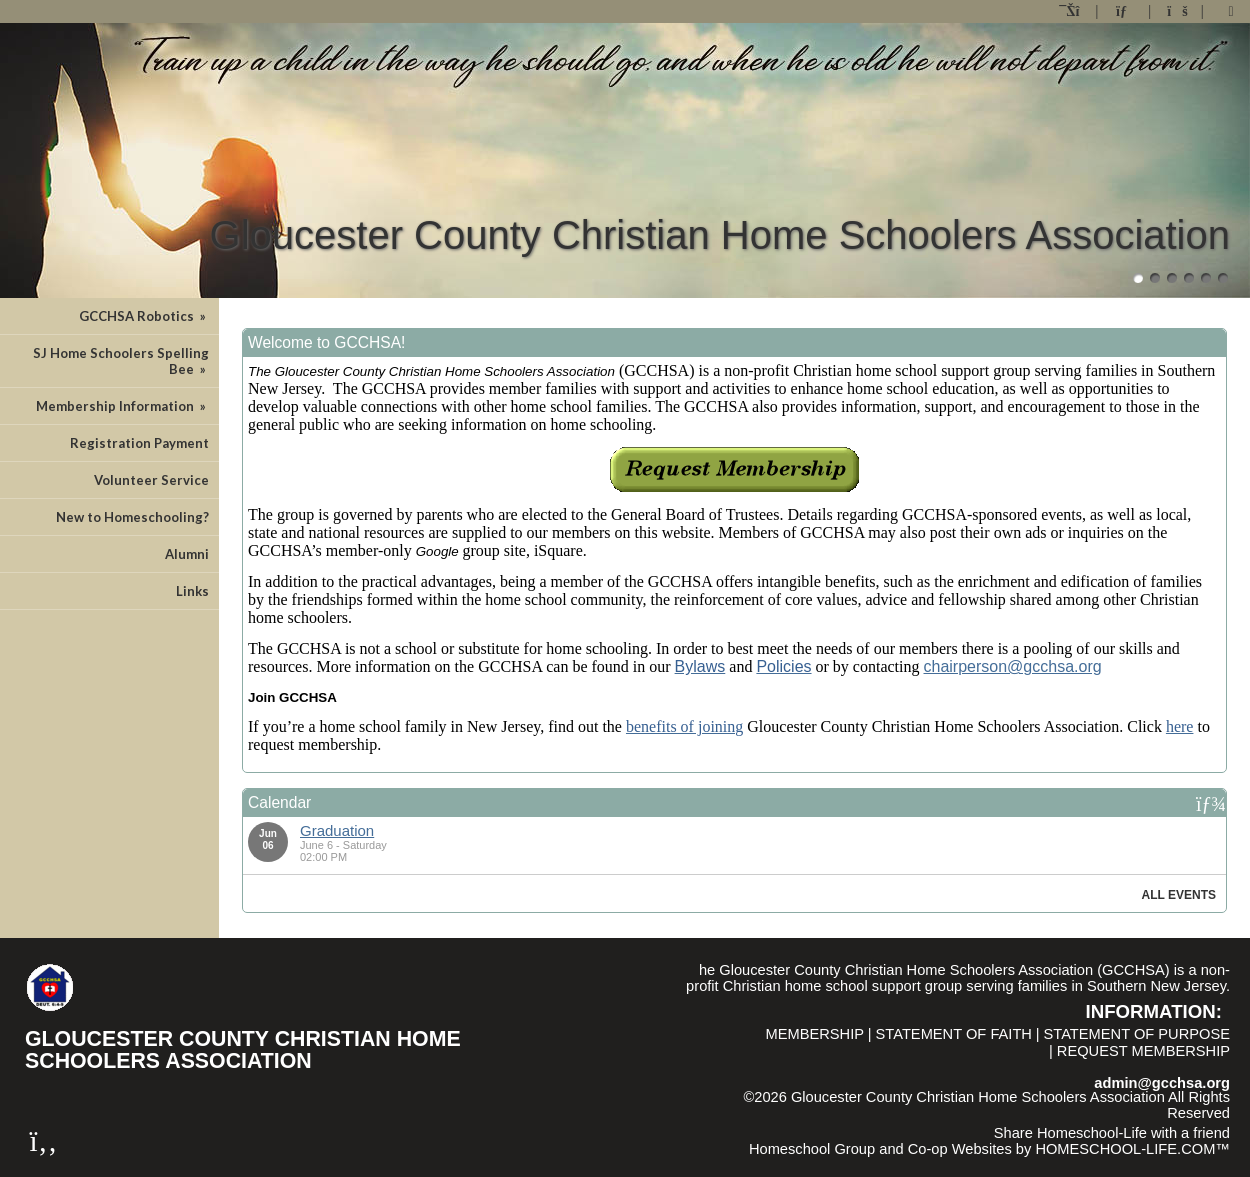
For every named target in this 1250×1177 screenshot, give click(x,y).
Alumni (187, 554)
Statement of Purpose (1137, 1034)
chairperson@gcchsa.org (1013, 666)
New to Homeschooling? (132, 517)
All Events (1179, 895)
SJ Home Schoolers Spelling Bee (121, 361)
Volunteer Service (151, 480)
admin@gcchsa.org (1162, 1083)
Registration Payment (139, 443)
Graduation (337, 830)
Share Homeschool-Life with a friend (1112, 1133)
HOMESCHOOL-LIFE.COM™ (1132, 1149)
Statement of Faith (954, 1034)
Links (192, 591)
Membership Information (122, 406)
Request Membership (1143, 1051)
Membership (814, 1034)
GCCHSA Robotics (144, 316)
